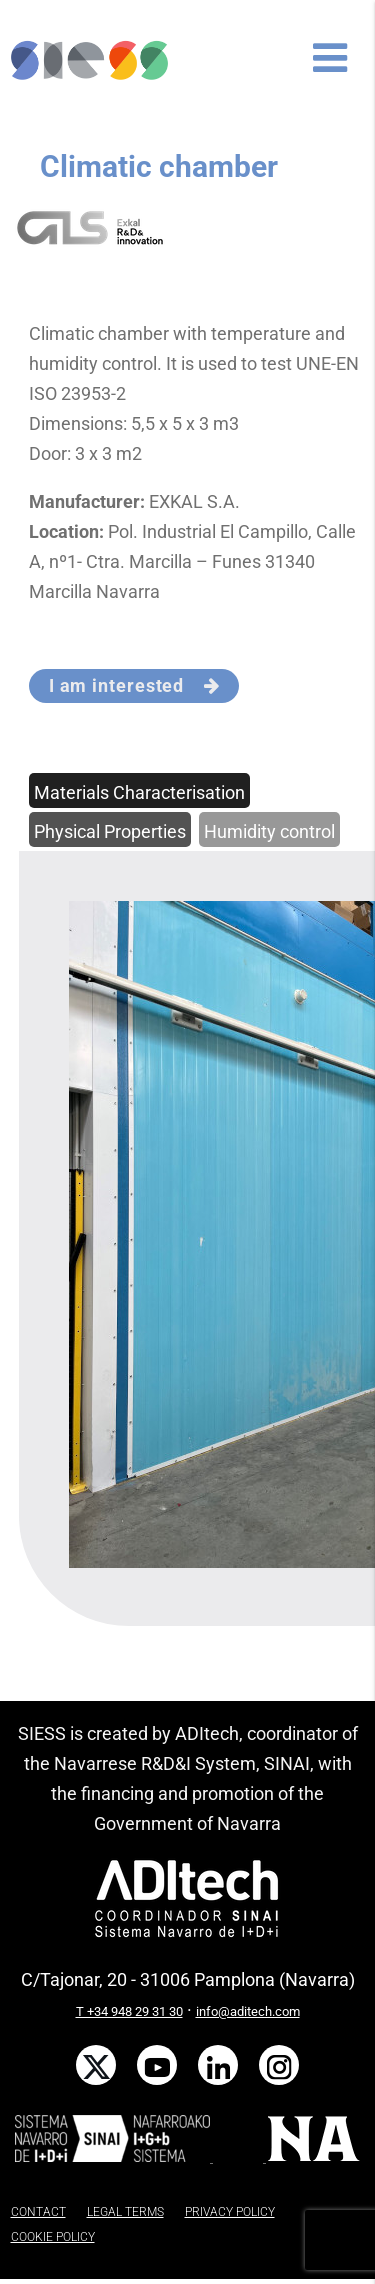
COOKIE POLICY (53, 2237)
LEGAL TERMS (125, 2212)
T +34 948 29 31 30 (129, 2011)
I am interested (134, 685)
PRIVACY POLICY (230, 2212)
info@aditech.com (248, 2011)
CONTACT (38, 2212)
